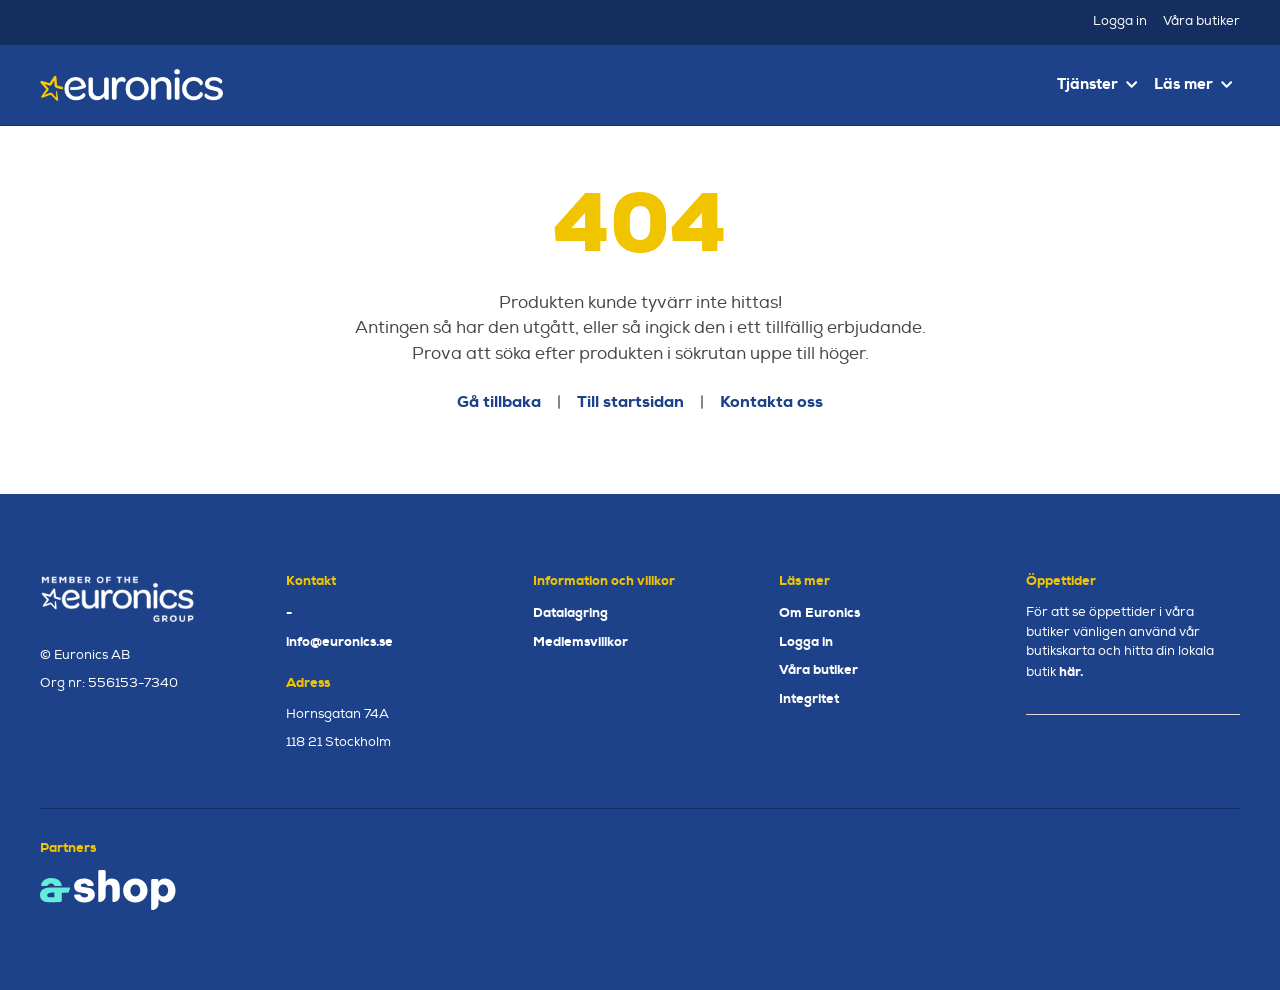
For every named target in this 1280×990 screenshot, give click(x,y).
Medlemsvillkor (580, 641)
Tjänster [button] (1097, 84)
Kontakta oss (771, 401)
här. (1071, 671)
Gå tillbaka (499, 401)
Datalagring (570, 612)
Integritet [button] (809, 698)
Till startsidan (630, 401)
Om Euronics (819, 612)
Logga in (1120, 21)
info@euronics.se (339, 641)
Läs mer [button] (1193, 84)
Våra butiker (1201, 21)
